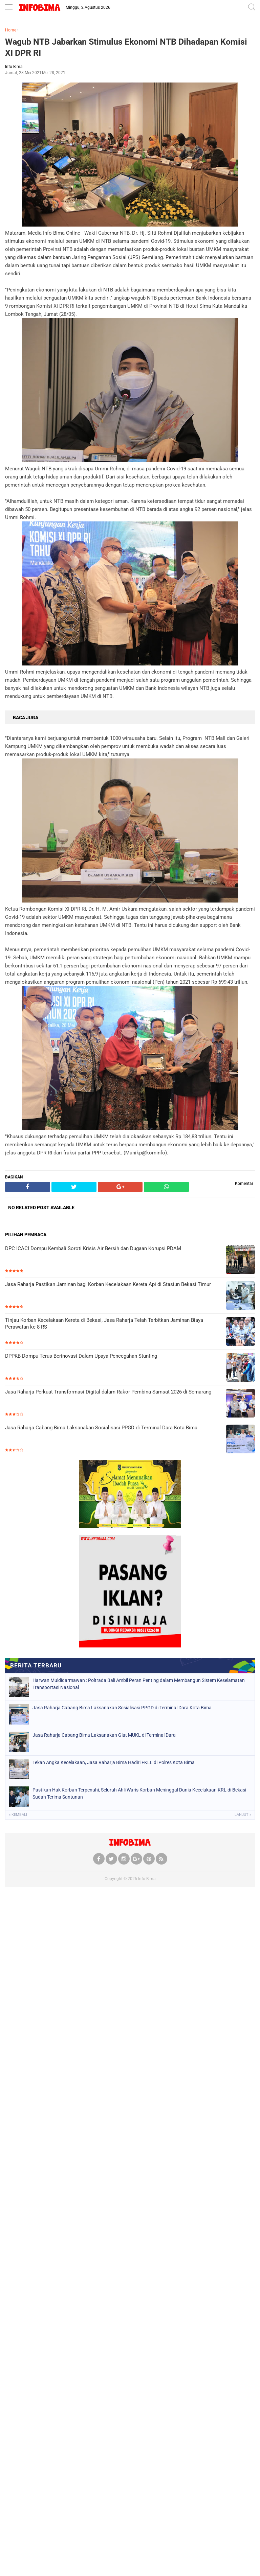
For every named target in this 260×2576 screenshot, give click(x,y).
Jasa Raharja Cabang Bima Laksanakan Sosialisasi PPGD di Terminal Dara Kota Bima (101, 1428)
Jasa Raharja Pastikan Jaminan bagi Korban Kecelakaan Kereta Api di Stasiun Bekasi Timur (108, 1284)
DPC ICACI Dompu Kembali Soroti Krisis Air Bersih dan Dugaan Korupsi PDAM (93, 1248)
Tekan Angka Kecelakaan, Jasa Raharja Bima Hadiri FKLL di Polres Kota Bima (113, 1762)
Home (10, 30)
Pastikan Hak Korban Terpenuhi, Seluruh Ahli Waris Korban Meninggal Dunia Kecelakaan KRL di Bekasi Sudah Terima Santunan (139, 1793)
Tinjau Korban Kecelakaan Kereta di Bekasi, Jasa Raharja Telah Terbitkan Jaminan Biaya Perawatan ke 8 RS (104, 1323)
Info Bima (147, 1878)
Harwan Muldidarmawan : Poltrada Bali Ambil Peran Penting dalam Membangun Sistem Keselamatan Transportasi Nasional (138, 1684)
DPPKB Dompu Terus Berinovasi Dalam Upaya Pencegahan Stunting (81, 1356)
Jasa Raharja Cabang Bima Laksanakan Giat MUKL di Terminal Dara (104, 1735)
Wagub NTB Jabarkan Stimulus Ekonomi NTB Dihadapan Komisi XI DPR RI (126, 47)
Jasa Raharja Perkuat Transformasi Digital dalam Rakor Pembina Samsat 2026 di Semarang (108, 1392)
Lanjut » (243, 1814)
